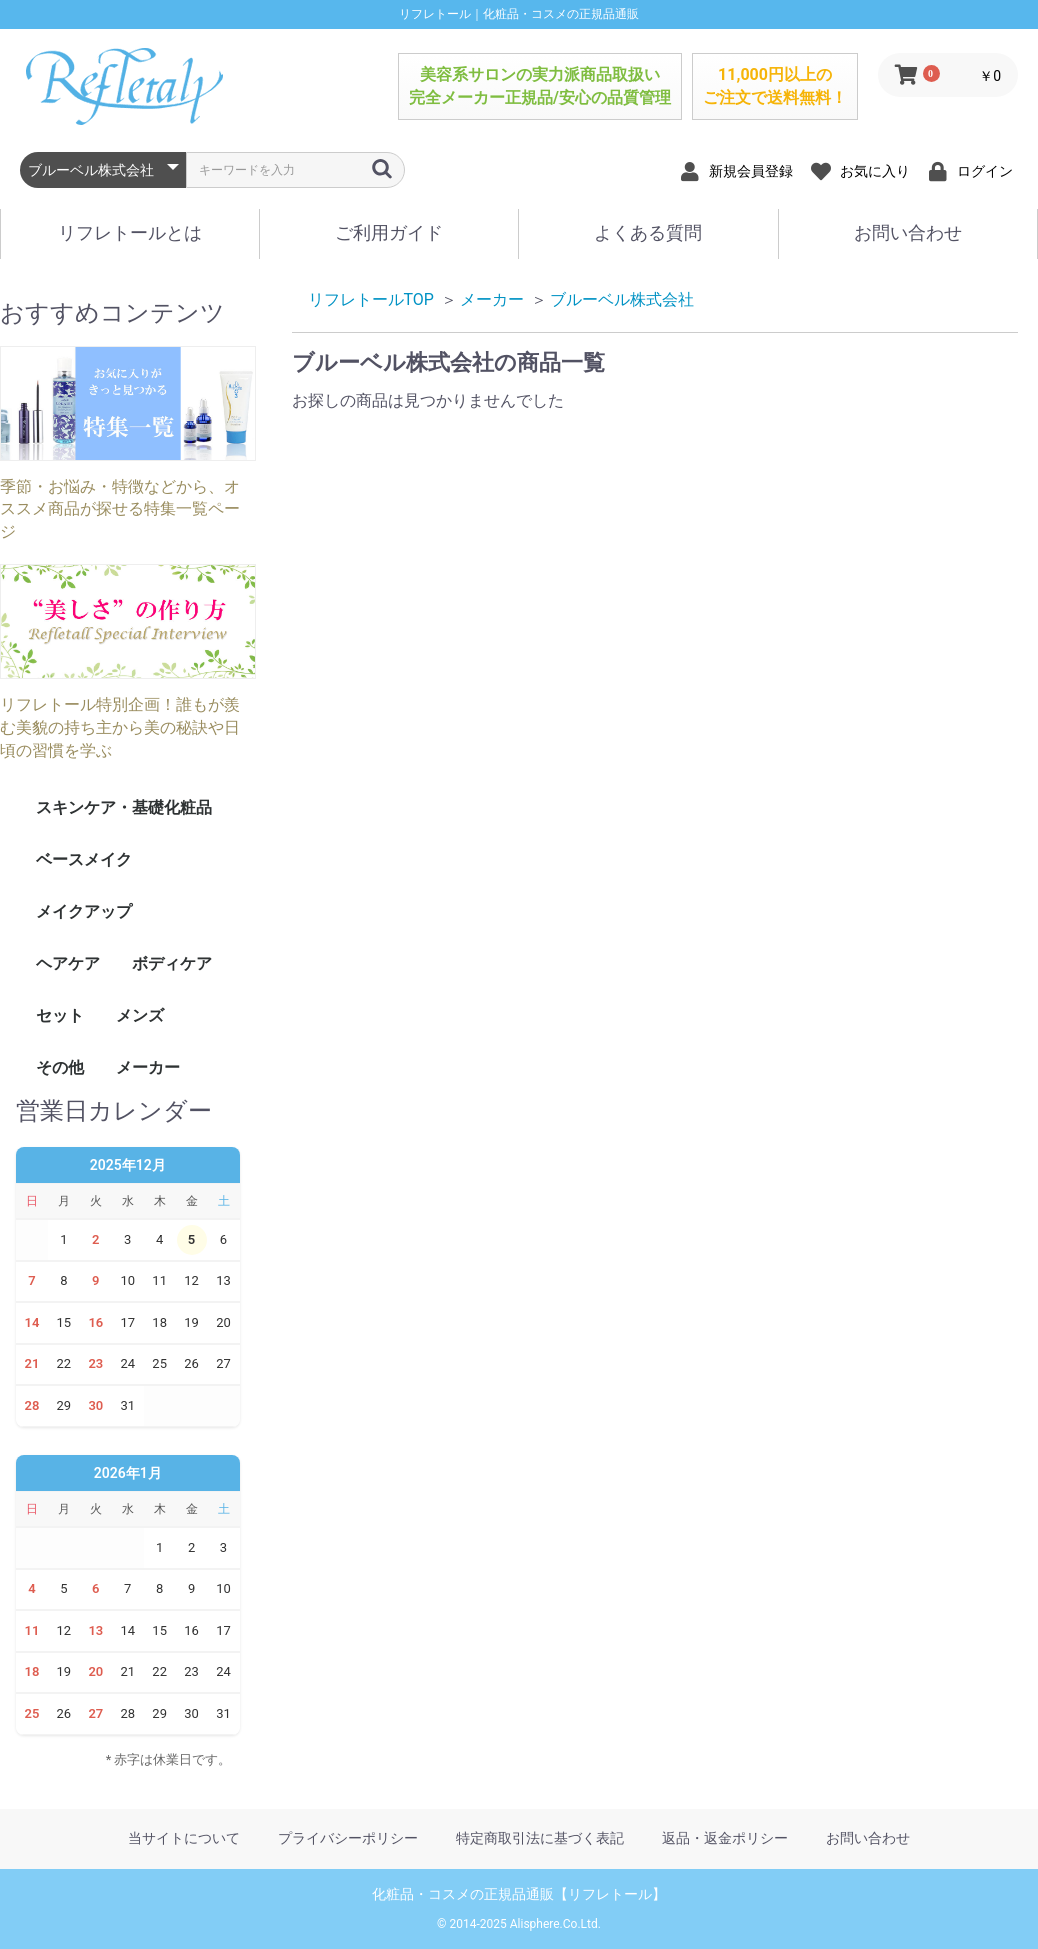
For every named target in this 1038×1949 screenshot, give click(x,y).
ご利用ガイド (389, 232)
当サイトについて (184, 1838)
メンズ (140, 1015)
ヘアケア (68, 963)
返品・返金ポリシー (725, 1838)
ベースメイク (84, 859)
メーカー (148, 1067)
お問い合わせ (908, 232)
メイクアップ (84, 911)
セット (60, 1015)
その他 (60, 1067)
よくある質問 (648, 232)
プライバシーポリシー (348, 1838)
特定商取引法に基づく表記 (540, 1838)
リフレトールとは (130, 232)
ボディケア (172, 963)
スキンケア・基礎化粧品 (124, 807)
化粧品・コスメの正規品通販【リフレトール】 (519, 1894)
